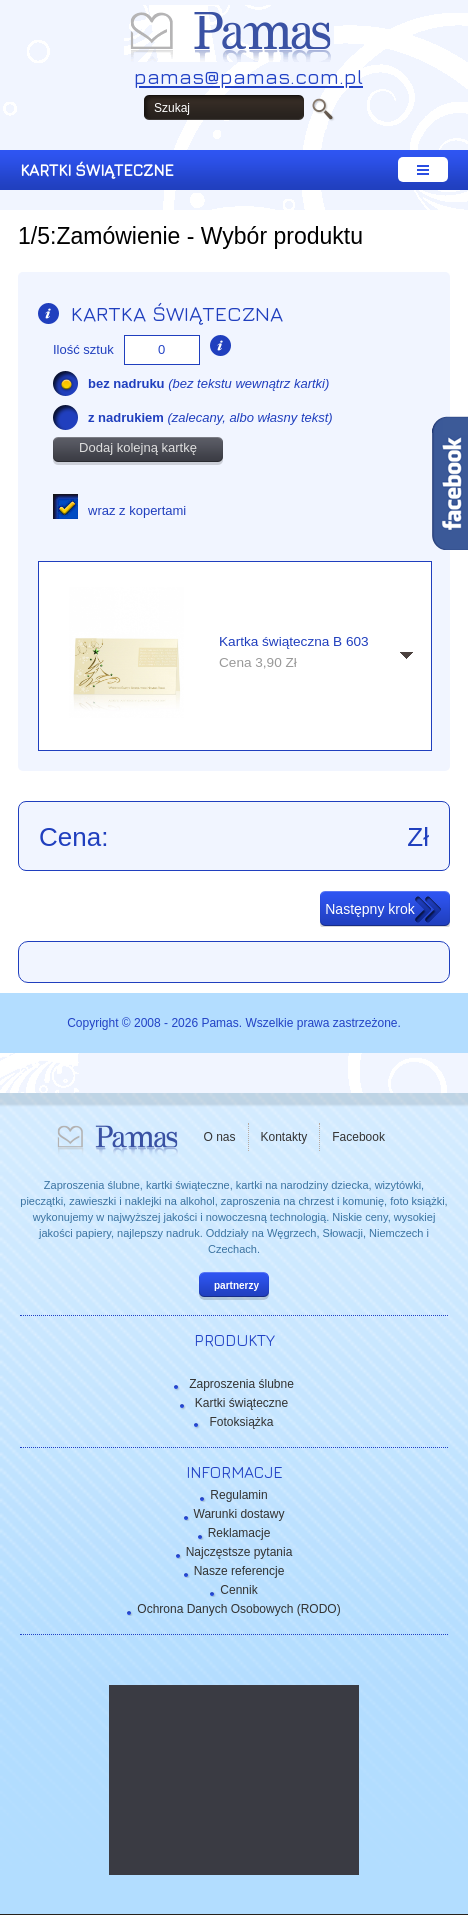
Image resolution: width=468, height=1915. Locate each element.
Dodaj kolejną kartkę (138, 447)
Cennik (238, 1590)
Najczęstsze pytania (239, 1552)
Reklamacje (239, 1533)
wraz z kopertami (137, 510)
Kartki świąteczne (241, 1403)
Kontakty (284, 1137)
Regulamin (238, 1495)
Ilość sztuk (83, 349)
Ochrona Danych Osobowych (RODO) (238, 1609)
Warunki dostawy (239, 1514)
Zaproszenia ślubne (241, 1384)
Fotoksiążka (241, 1422)
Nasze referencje (239, 1571)
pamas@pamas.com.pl (248, 76)
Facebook (358, 1137)
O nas (220, 1137)
